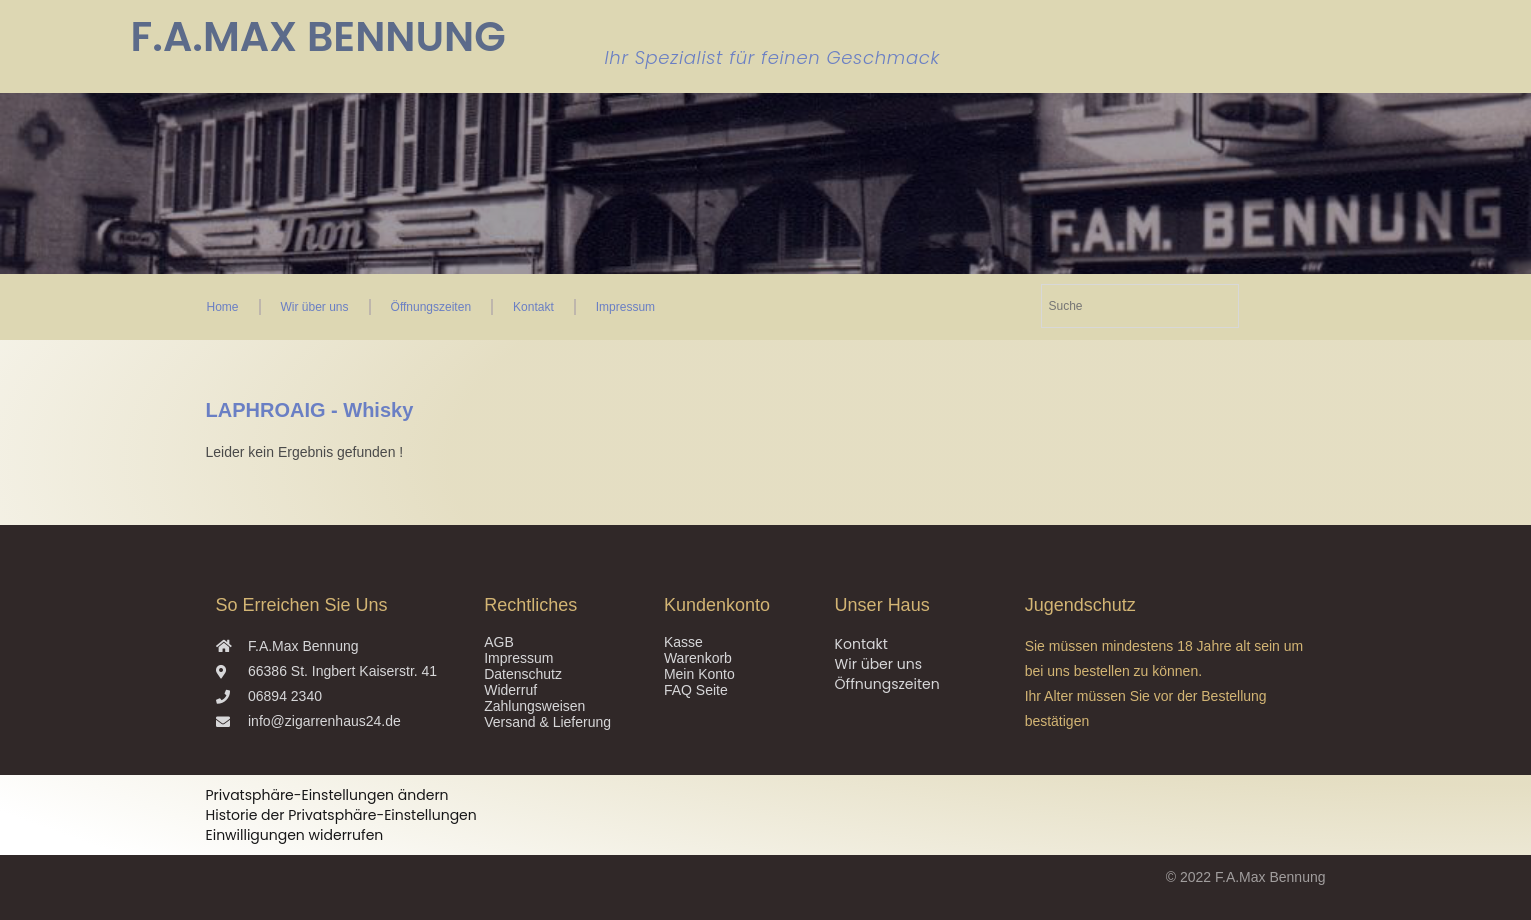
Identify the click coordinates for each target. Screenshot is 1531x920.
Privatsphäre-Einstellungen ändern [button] (327, 795)
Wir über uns (315, 307)
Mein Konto (699, 674)
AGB (499, 642)
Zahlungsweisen (534, 706)
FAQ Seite (696, 690)
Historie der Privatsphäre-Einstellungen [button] (341, 815)
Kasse (683, 642)
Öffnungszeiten (431, 307)
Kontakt (533, 307)
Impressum (625, 307)
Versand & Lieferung (547, 722)
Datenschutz (523, 674)
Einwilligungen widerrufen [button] (295, 835)
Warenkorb (698, 658)
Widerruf (510, 690)
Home (223, 307)
